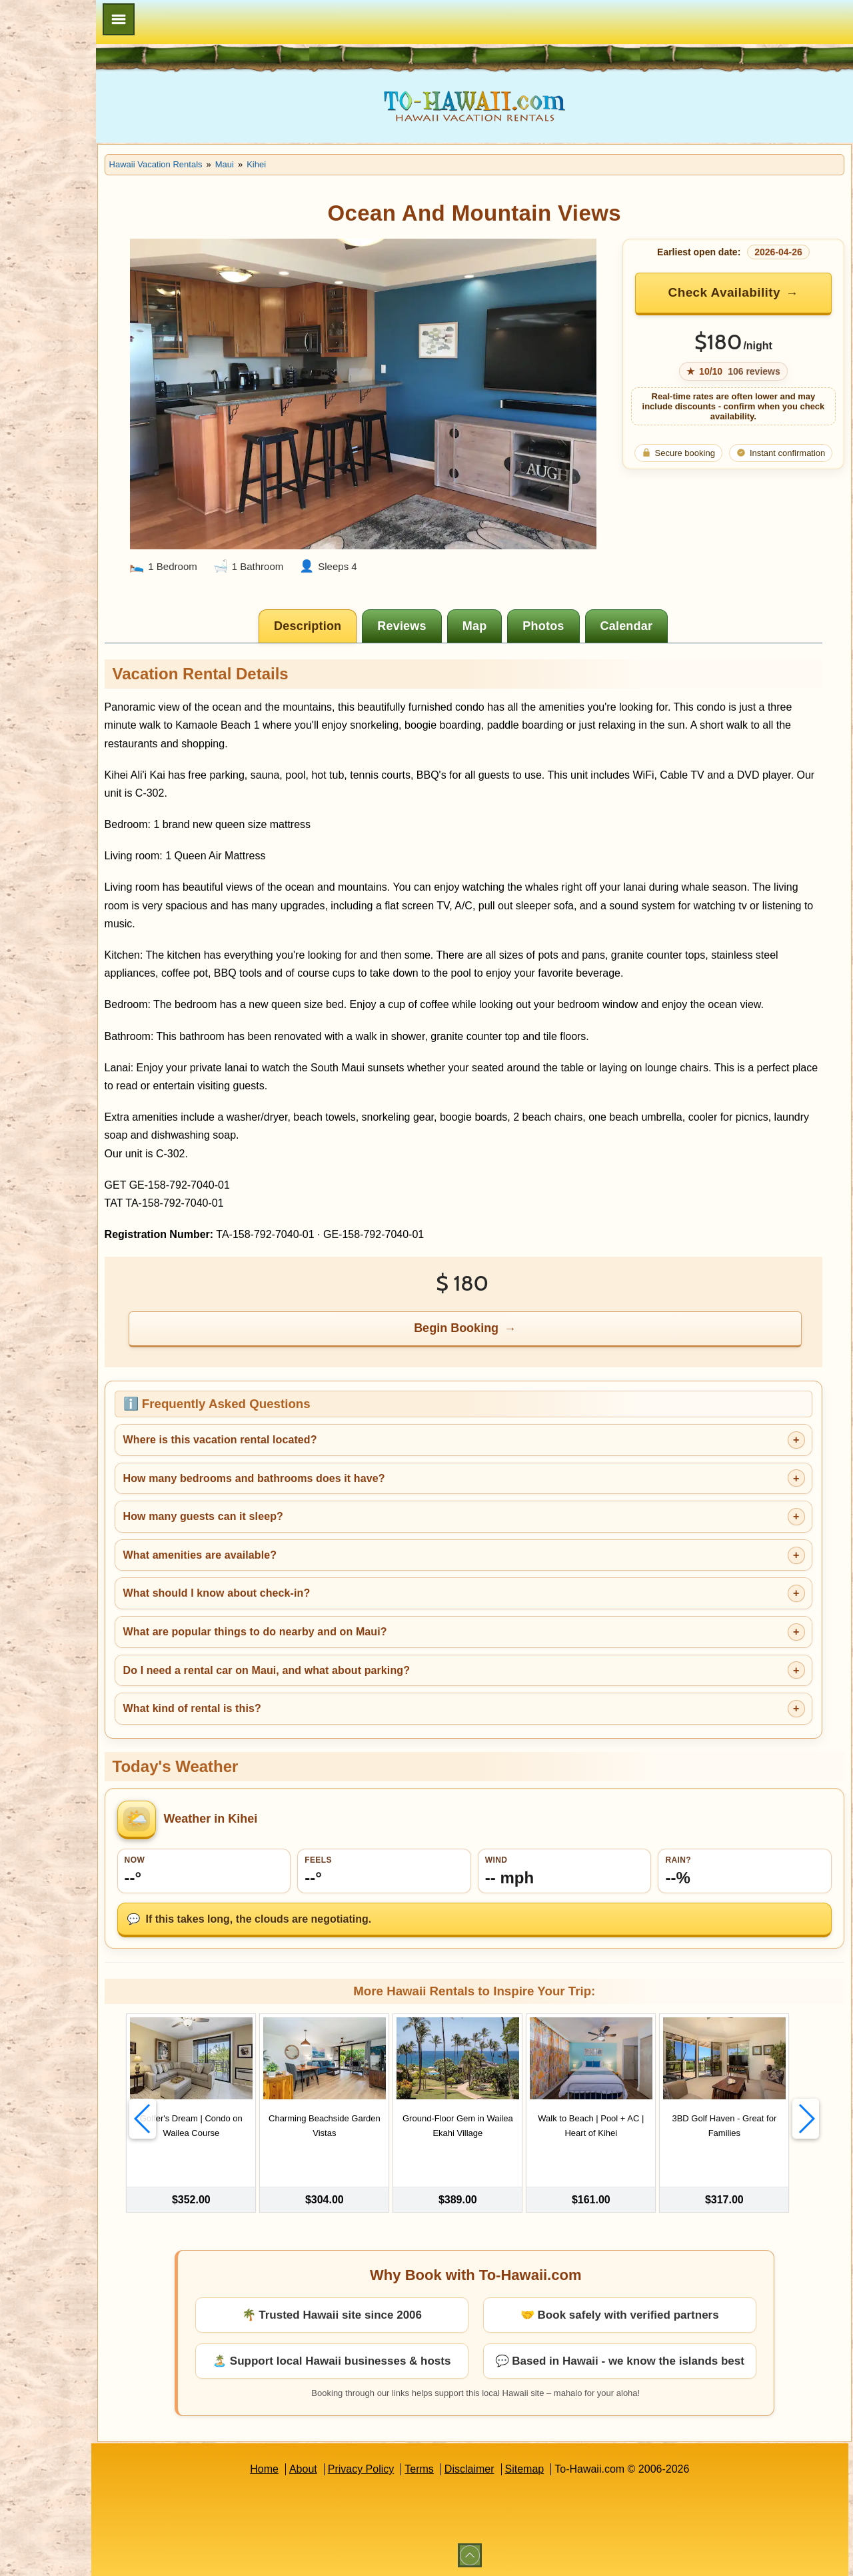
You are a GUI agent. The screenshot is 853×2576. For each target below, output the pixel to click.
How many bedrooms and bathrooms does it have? (338, 1475)
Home (306, 2468)
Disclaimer (511, 2468)
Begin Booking (499, 1324)
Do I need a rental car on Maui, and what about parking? (350, 1667)
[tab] (351, 604)
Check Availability (736, 292)
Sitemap (566, 2468)
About (345, 2468)
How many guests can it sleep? (287, 1513)
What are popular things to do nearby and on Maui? (339, 1628)
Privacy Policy (403, 2468)
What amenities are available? (284, 1551)
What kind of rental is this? (276, 1705)
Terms (461, 2468)
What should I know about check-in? (301, 1589)
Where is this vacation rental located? (304, 1436)
